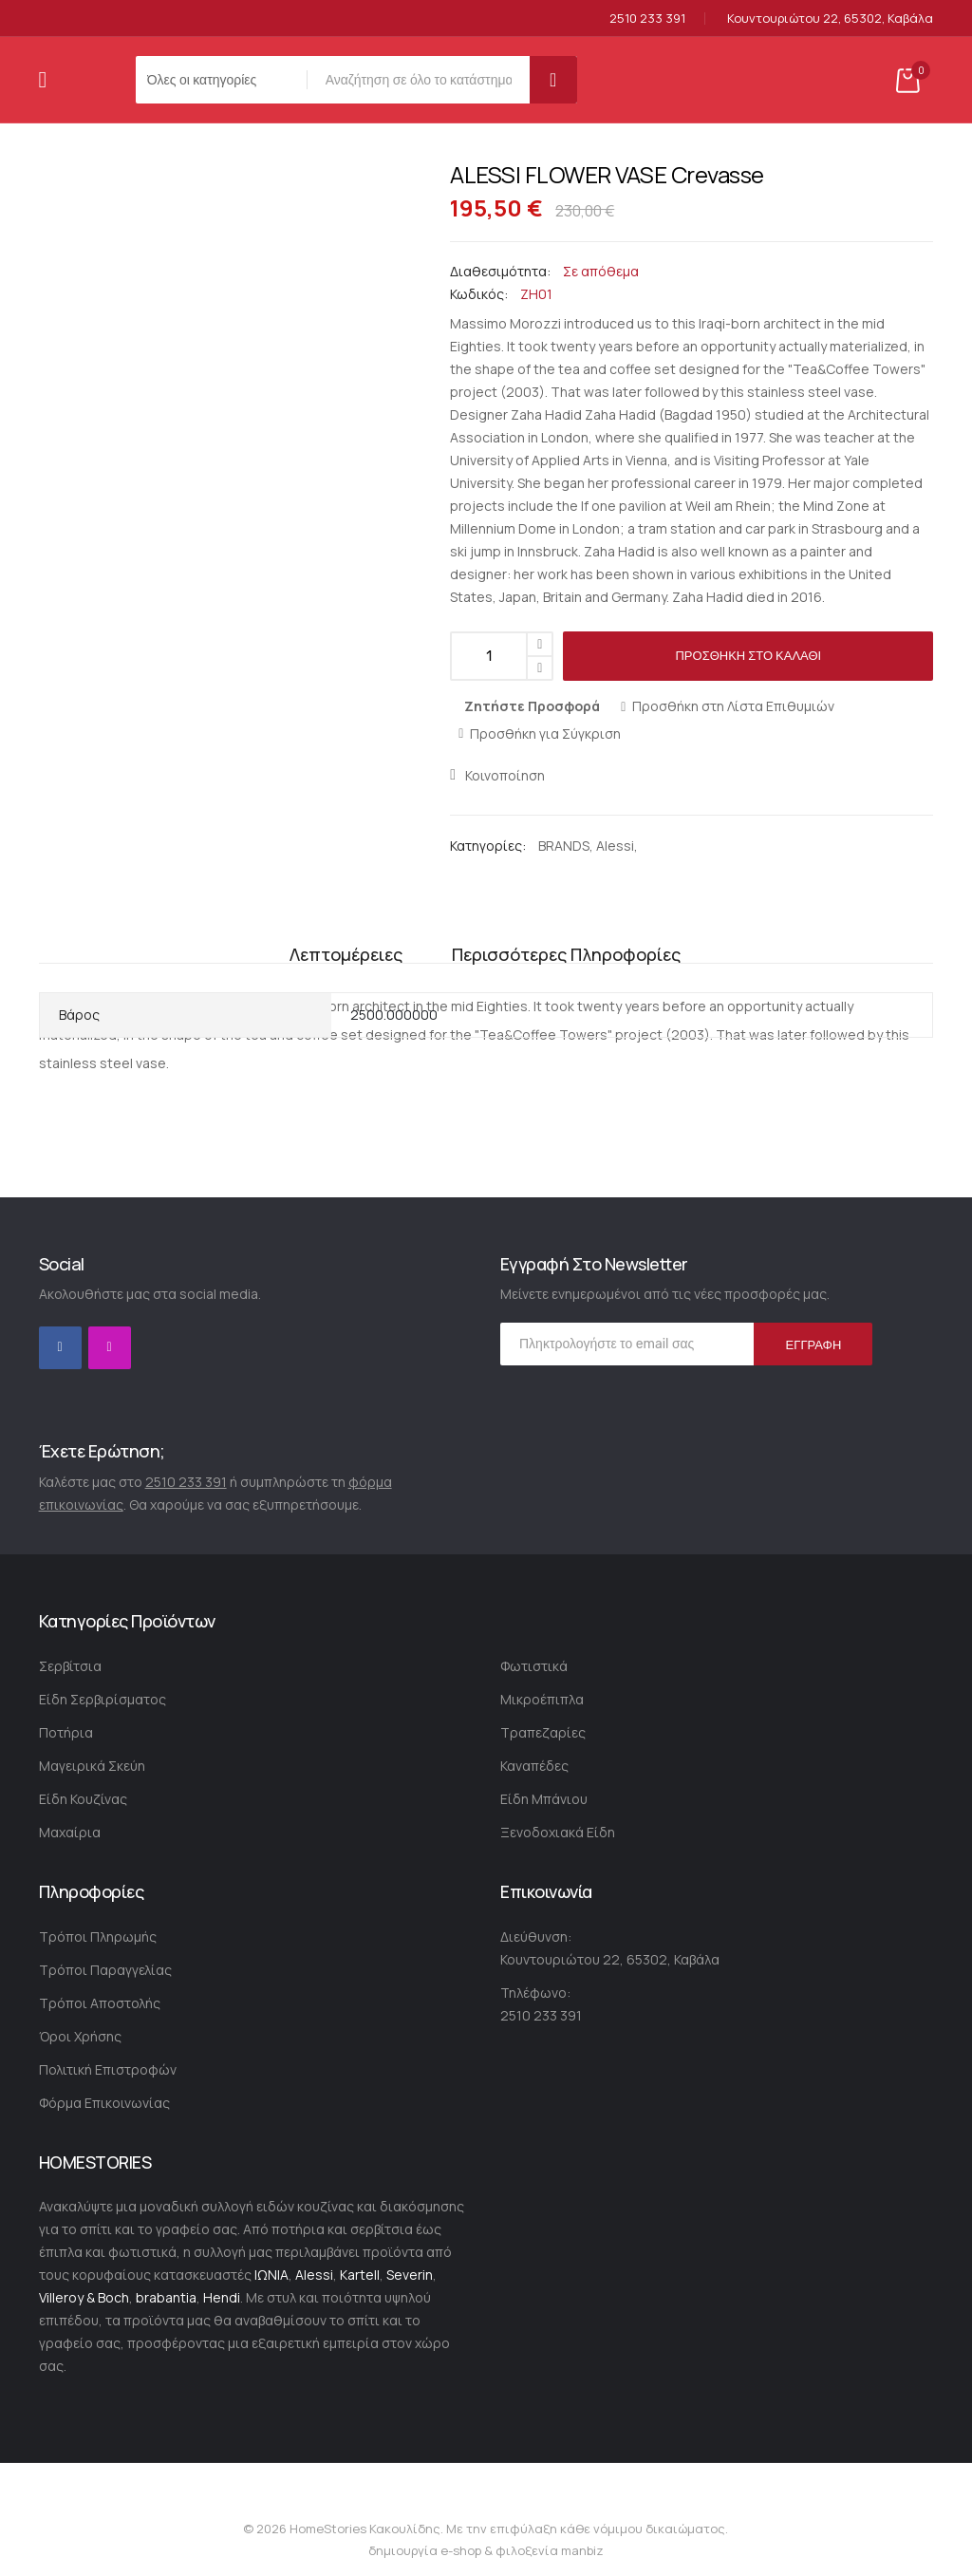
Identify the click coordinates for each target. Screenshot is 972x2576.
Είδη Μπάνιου (544, 1799)
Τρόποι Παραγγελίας (105, 1970)
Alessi (615, 846)
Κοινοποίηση (505, 775)
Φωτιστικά (534, 1666)
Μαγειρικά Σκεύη (92, 1766)
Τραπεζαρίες (543, 1732)
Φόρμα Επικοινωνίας (104, 2103)
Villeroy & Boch (84, 2297)
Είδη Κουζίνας (83, 1799)
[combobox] (423, 79)
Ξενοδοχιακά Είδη (557, 1832)
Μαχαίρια (70, 1832)
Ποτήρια (66, 1732)
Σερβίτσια (70, 1666)
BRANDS (563, 846)
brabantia (166, 2297)
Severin (409, 2275)
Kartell (360, 2275)
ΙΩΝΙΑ (271, 2275)
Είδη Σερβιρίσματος (102, 1699)
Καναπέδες (534, 1766)
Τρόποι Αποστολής (99, 2003)
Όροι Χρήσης (80, 2036)
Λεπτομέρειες (341, 939)
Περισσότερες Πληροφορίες (566, 939)
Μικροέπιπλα (542, 1699)
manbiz (581, 2550)
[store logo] (75, 80)
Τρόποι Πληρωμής (98, 1936)
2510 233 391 (647, 18)
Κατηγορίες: (489, 846)
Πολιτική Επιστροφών (108, 2069)
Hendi (221, 2297)
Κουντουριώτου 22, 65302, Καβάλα (830, 18)
